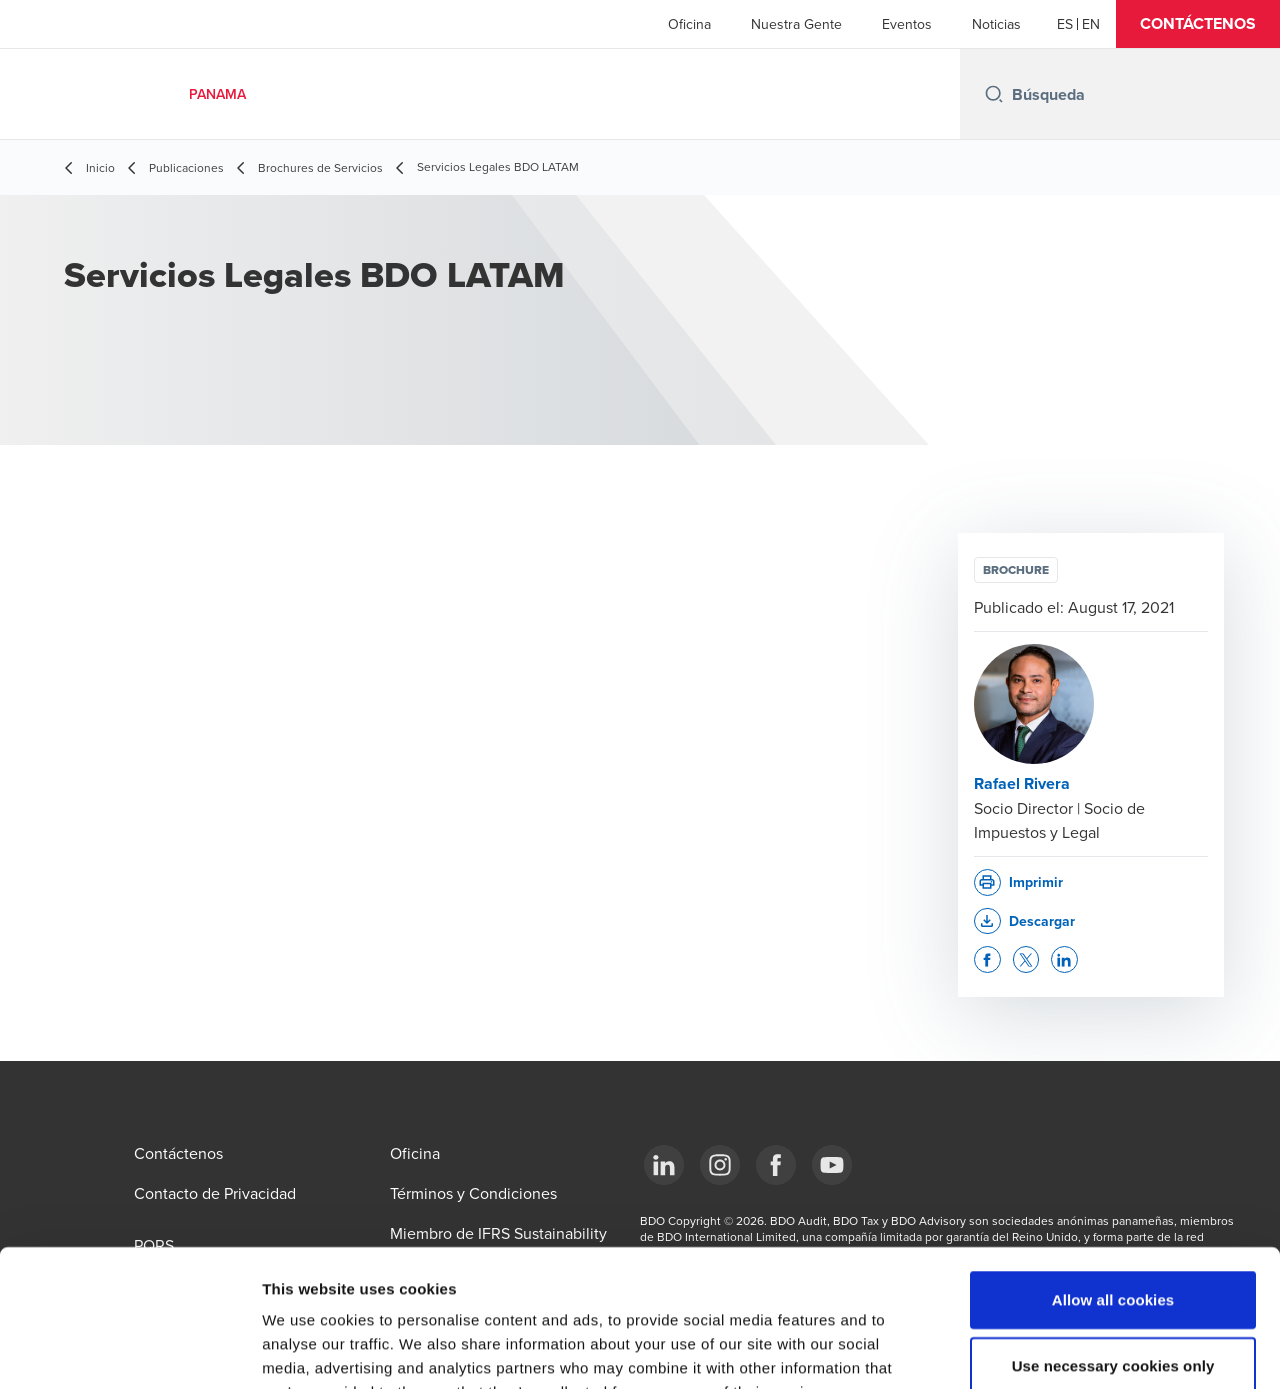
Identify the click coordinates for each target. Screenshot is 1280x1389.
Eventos (907, 24)
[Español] (1065, 24)
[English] (1091, 24)
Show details (1049, 1349)
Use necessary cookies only (1113, 1242)
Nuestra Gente (796, 24)
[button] (1198, 24)
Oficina (689, 24)
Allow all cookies (1113, 1176)
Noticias (996, 24)
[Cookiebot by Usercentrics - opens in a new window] (129, 1350)
